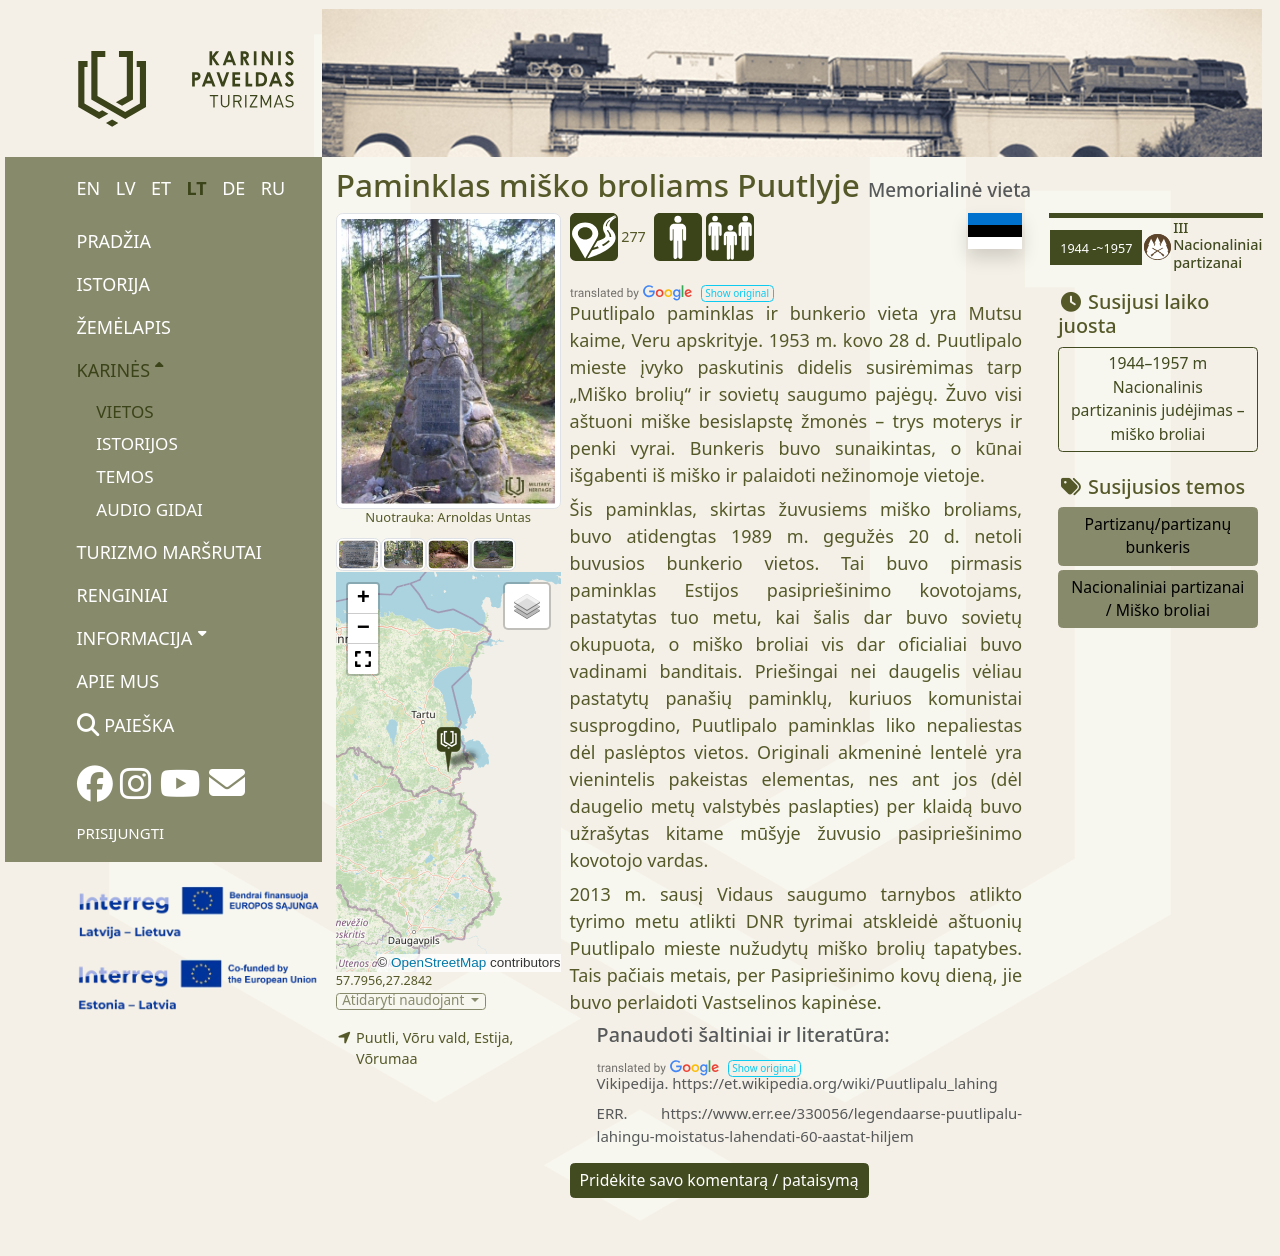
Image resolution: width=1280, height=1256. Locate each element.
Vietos (124, 411)
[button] (448, 749)
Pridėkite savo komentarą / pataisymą (719, 1180)
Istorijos (137, 443)
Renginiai (122, 595)
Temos (124, 476)
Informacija (141, 637)
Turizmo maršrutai (169, 552)
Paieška (126, 725)
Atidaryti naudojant (405, 1001)
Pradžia (114, 241)
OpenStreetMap (438, 962)
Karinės (120, 369)
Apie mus (118, 681)
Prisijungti (121, 833)
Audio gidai (149, 509)
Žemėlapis (124, 327)
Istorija (113, 284)
